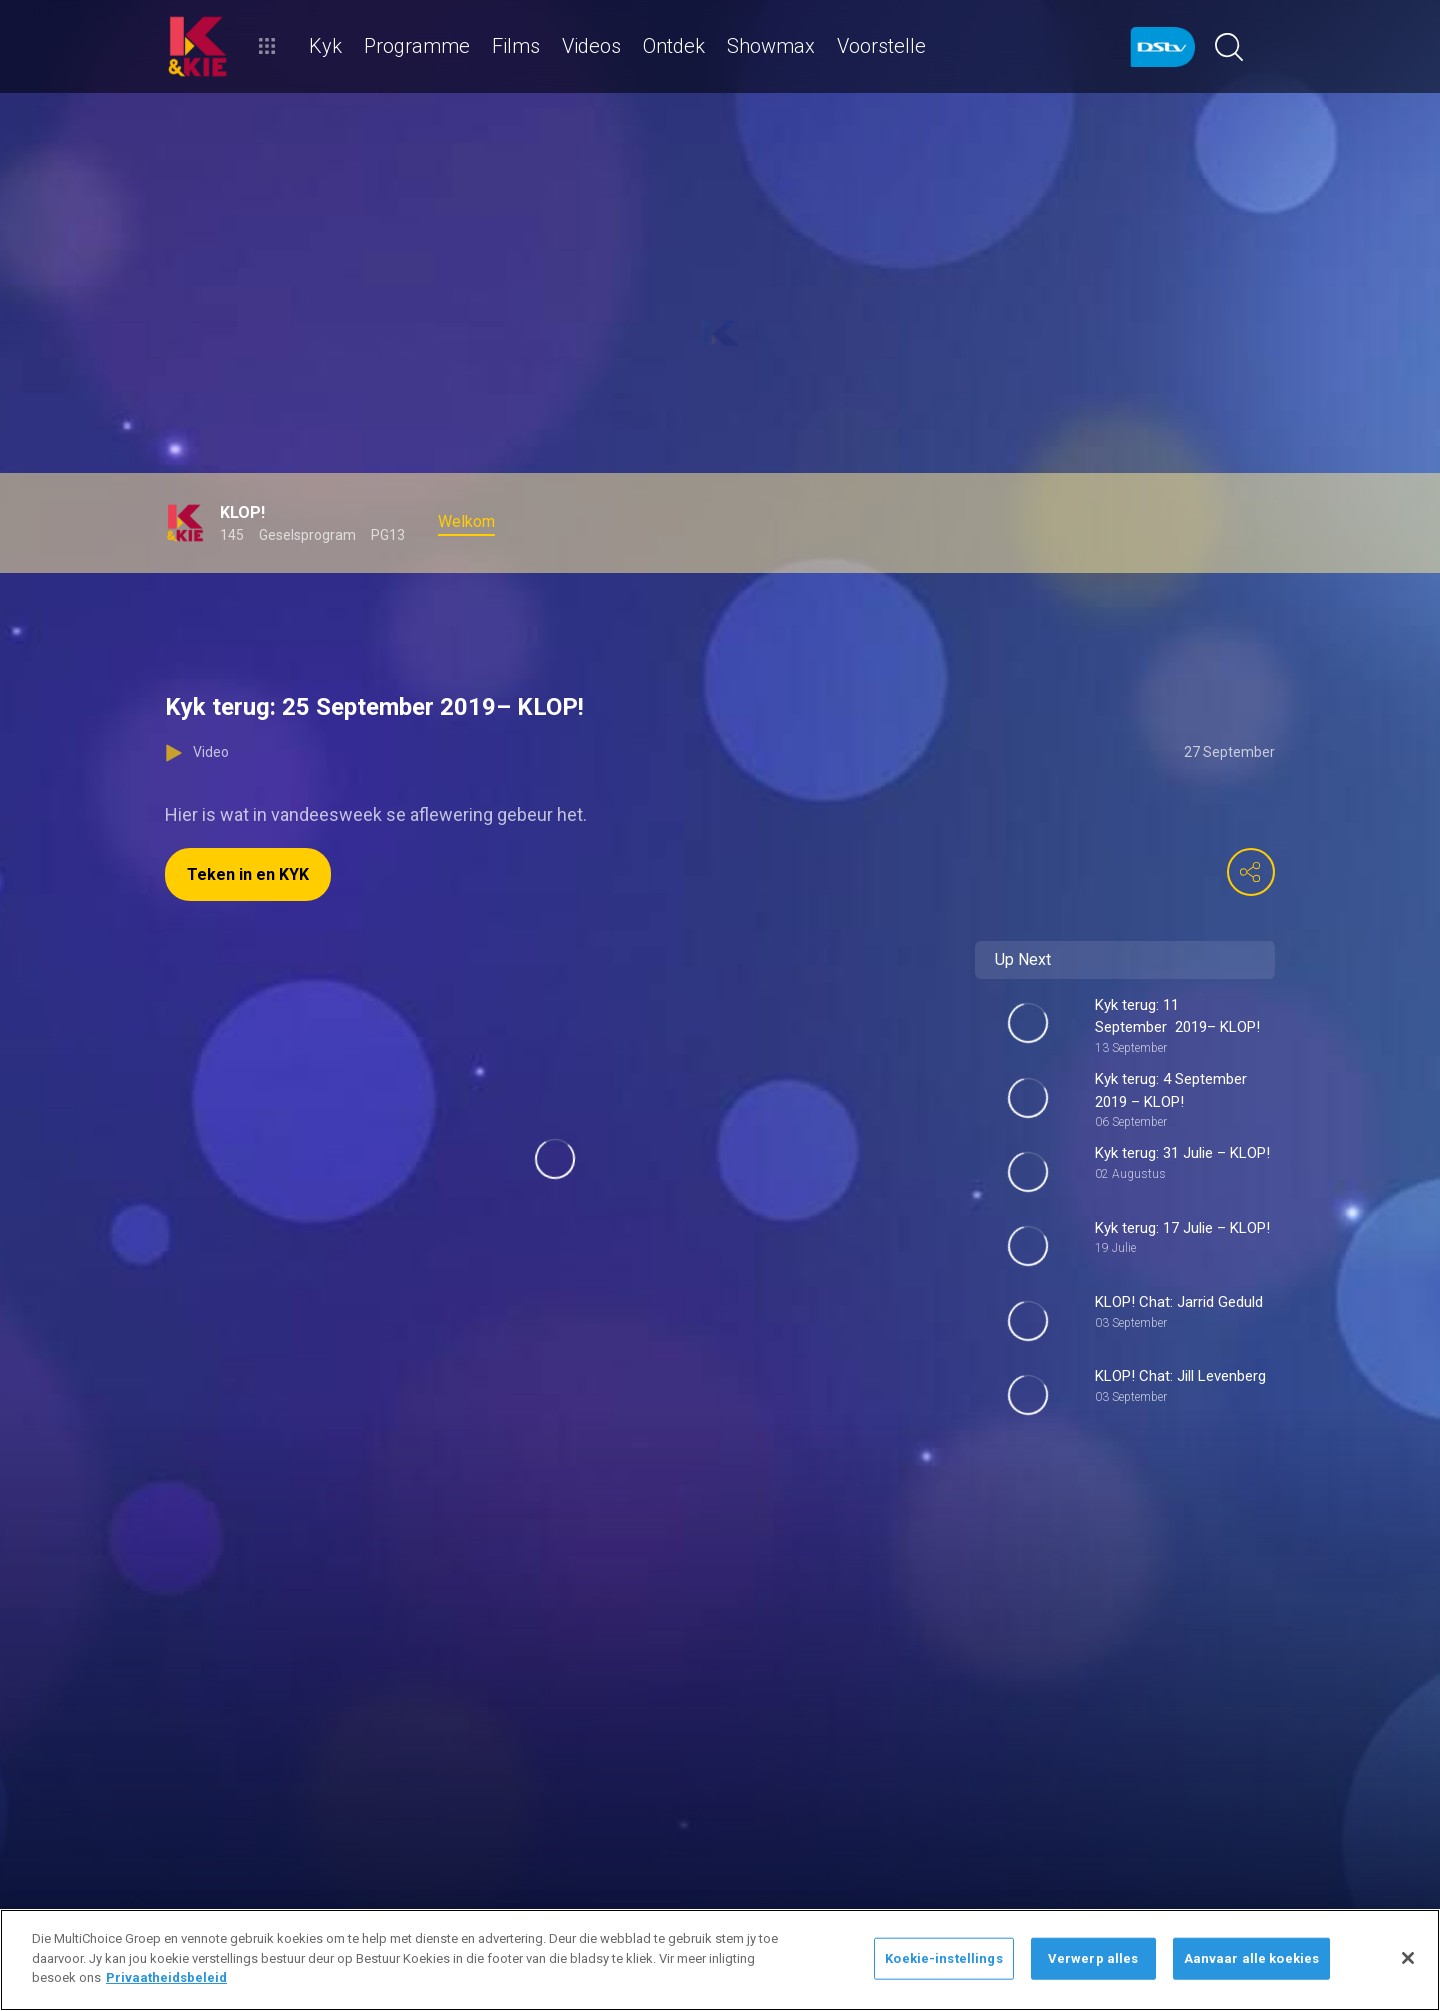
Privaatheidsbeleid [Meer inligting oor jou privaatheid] (166, 1977)
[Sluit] (1408, 1958)
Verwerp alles (1093, 1958)
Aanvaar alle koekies (1252, 1958)
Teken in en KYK (248, 874)
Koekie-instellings (943, 1958)
